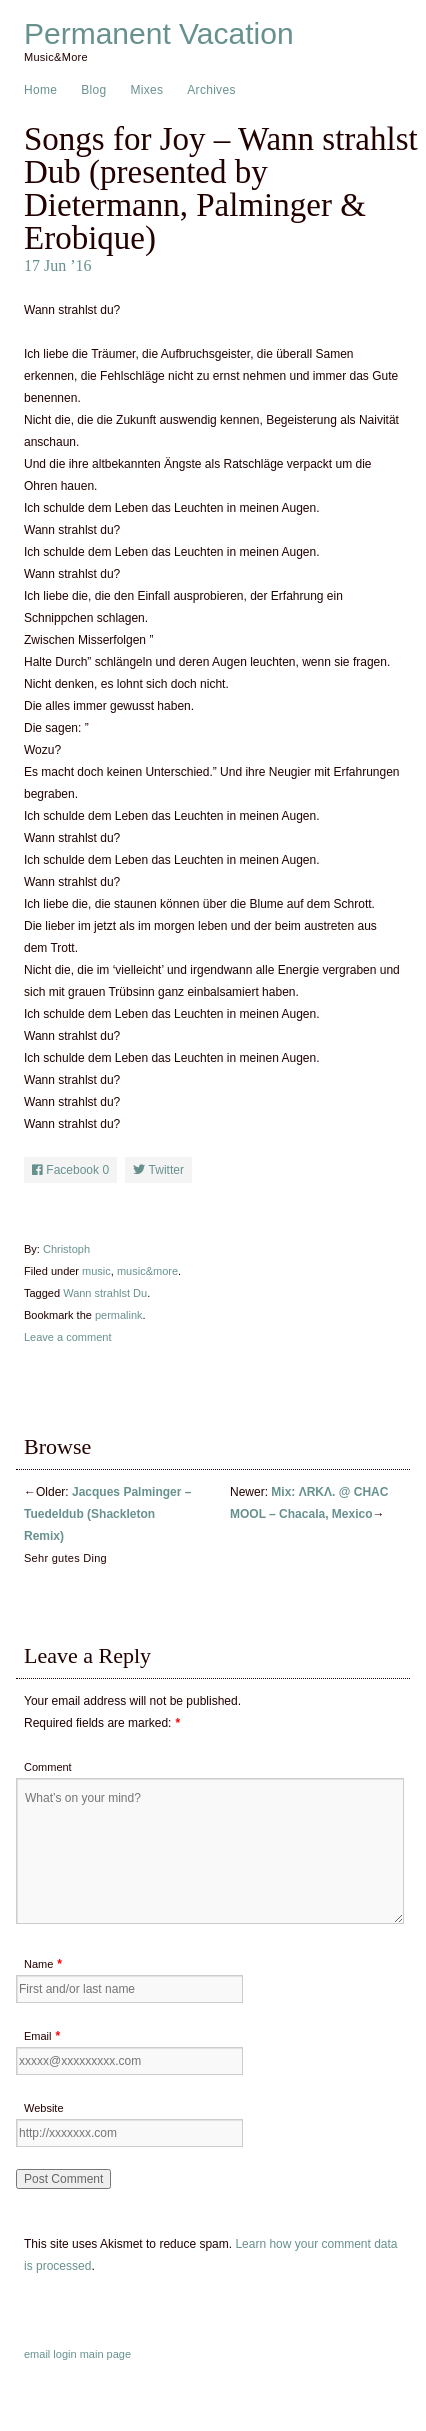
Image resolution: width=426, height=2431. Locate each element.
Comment (48, 1767)
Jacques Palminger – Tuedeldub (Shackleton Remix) (107, 1514)
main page (105, 2354)
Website (44, 2108)
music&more (147, 1271)
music (96, 1271)
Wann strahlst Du (105, 1293)
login (64, 2354)
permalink (119, 1315)
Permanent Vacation (159, 34)
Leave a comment (67, 1337)
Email (38, 2036)
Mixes (146, 90)
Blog (93, 90)
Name (38, 1964)
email (37, 2354)
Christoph (66, 1249)
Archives (211, 90)
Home (40, 90)
